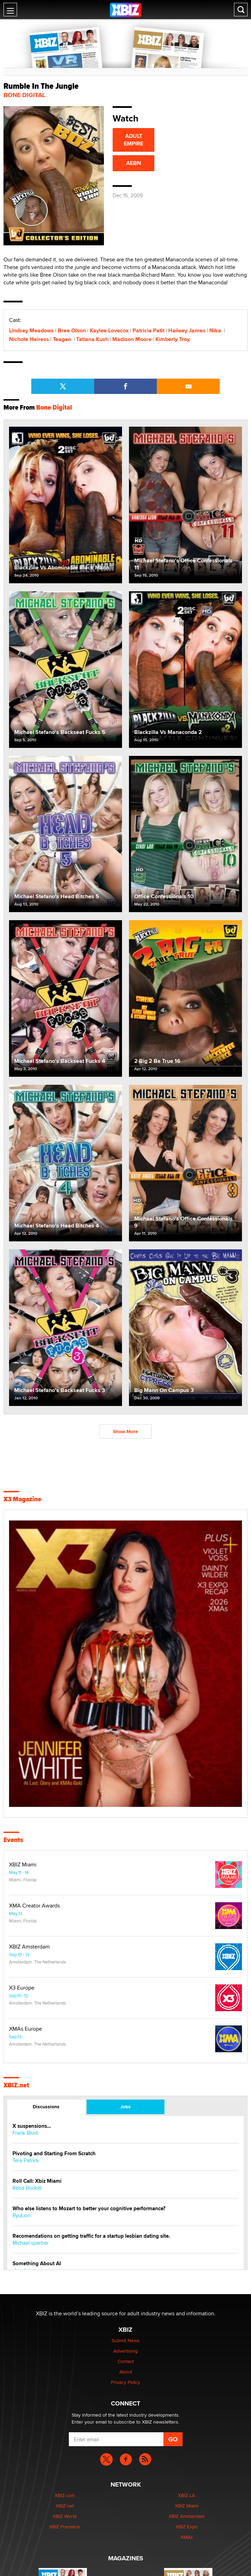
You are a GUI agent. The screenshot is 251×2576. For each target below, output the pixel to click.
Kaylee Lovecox (109, 330)
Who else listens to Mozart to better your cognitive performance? (89, 2208)
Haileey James (186, 330)
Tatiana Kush (92, 339)
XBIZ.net (16, 2085)
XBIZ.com (65, 2495)
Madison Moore (132, 339)
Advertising (125, 2350)
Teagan (62, 339)
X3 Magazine (22, 1499)
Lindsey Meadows (31, 330)
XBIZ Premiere (64, 2526)
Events (13, 1840)
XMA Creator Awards (34, 1905)
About (125, 2371)
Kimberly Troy (172, 339)
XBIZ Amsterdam (29, 1946)
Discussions (46, 2106)
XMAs (186, 2537)
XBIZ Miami (23, 1864)
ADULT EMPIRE (133, 140)
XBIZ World (64, 2516)
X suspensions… (32, 2126)
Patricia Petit (148, 330)
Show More (125, 1431)
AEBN (133, 163)
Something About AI (37, 2263)
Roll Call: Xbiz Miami (37, 2181)
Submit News (126, 2340)
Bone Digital (24, 95)
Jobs (125, 2106)
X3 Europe (21, 1987)
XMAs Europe (25, 2028)
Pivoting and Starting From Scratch (54, 2153)
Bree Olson (72, 330)
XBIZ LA (186, 2495)
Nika (215, 330)
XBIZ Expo (187, 2526)
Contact (126, 2361)
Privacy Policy (125, 2382)
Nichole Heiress (29, 339)
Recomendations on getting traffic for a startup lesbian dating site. (91, 2236)
